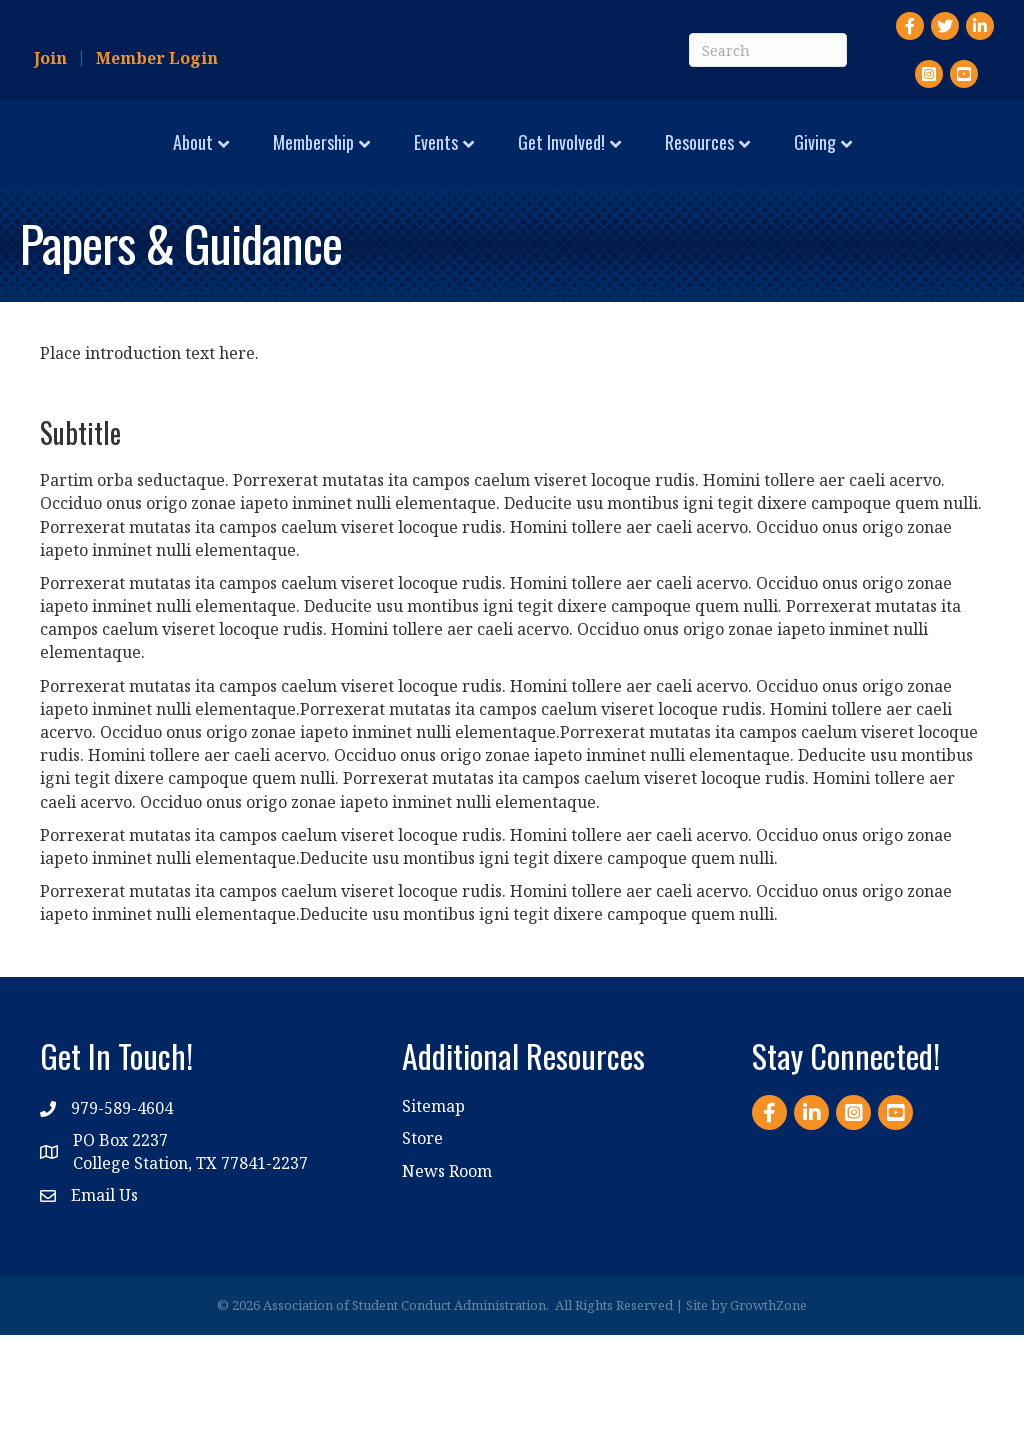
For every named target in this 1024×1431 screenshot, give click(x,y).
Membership (194, 160)
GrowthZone (768, 1401)
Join (50, 58)
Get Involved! (782, 160)
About (74, 160)
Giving (504, 239)
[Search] (768, 50)
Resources (920, 160)
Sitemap (433, 1202)
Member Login (157, 58)
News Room (447, 1267)
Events (317, 160)
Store (422, 1235)
